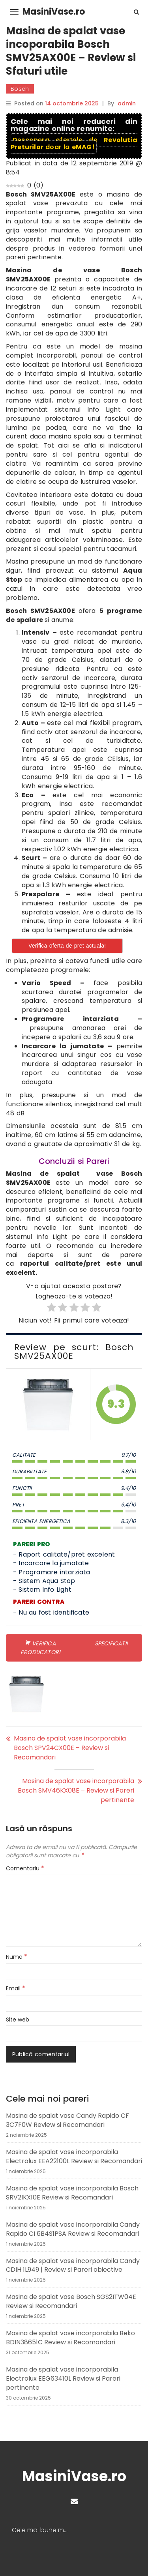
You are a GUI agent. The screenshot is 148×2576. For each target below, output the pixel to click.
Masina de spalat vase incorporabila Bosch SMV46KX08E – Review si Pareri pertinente (76, 1790)
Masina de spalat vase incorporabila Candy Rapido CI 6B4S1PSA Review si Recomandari (73, 2229)
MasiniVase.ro (53, 12)
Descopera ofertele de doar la (74, 143)
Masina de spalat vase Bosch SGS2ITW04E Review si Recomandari (71, 2301)
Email (15, 1988)
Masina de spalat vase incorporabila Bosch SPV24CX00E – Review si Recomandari (70, 1748)
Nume (16, 1956)
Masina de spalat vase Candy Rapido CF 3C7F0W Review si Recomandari (67, 2120)
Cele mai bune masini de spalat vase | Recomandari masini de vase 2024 (43, 2530)
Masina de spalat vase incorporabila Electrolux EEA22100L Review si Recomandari (74, 2156)
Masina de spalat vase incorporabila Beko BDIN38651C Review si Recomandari (70, 2338)
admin (127, 103)
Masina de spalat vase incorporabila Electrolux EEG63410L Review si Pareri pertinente (63, 2378)
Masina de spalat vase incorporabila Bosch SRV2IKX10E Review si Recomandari (72, 2193)
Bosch (20, 89)
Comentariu (25, 1868)
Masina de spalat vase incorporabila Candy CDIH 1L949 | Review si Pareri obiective (73, 2265)
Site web (17, 2019)
